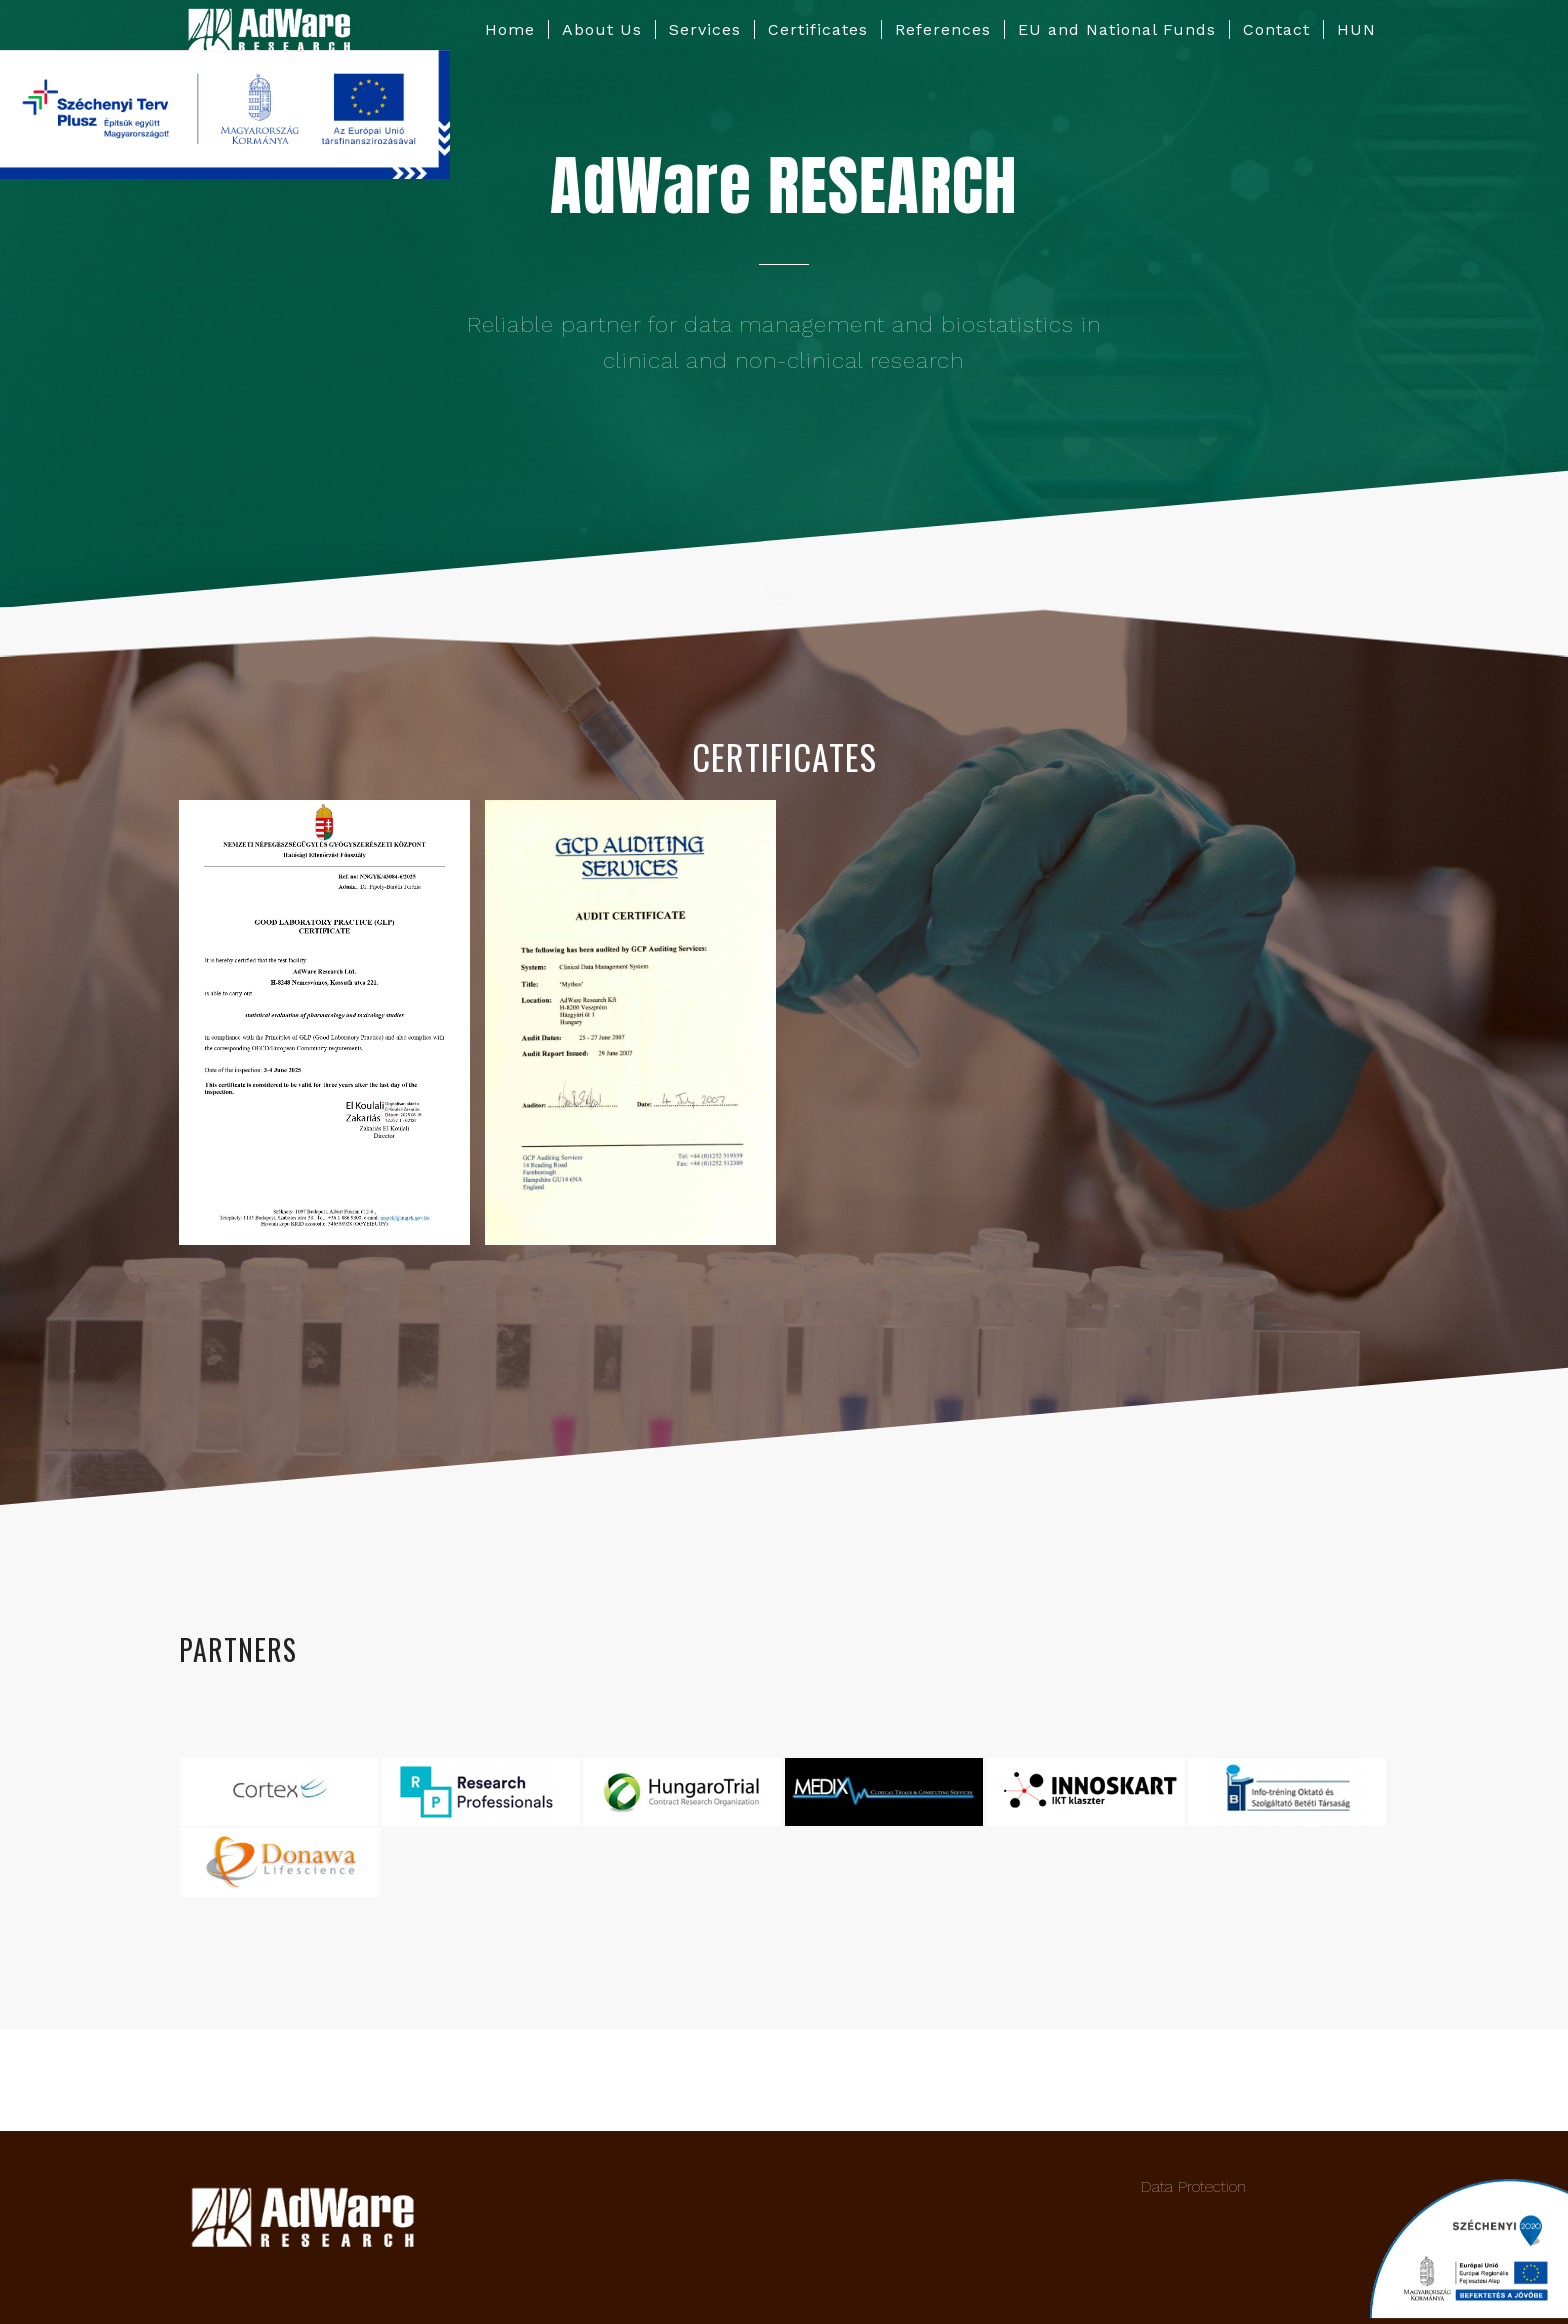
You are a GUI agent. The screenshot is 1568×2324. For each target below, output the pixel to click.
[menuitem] (510, 30)
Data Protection (1193, 2186)
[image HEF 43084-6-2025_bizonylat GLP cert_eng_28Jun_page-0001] (332, 1029)
